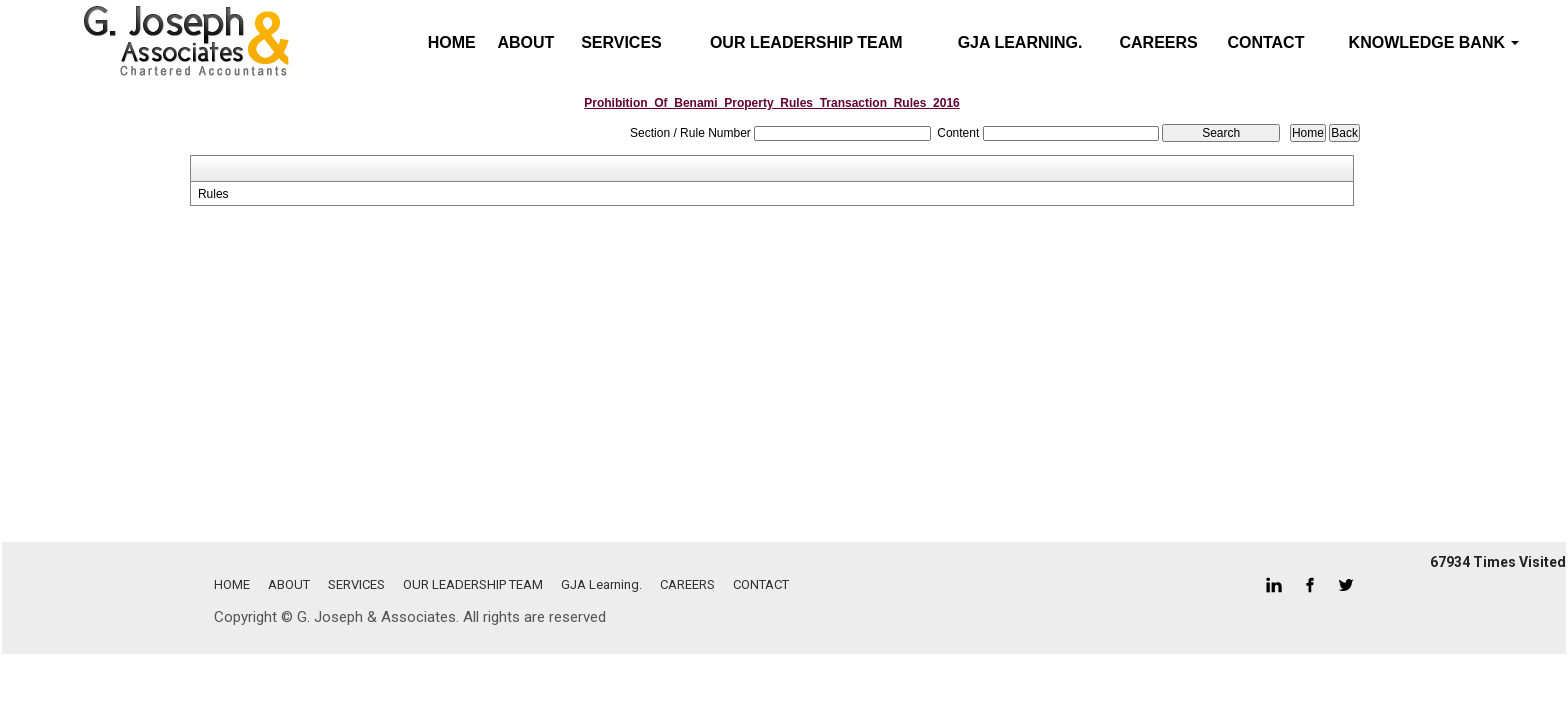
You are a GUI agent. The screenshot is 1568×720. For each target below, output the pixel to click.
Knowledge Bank (1434, 42)
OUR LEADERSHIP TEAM (806, 42)
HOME (232, 584)
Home (452, 42)
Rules (213, 194)
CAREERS (1159, 42)
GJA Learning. (1020, 42)
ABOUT (525, 42)
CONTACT (1265, 42)
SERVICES (621, 42)
